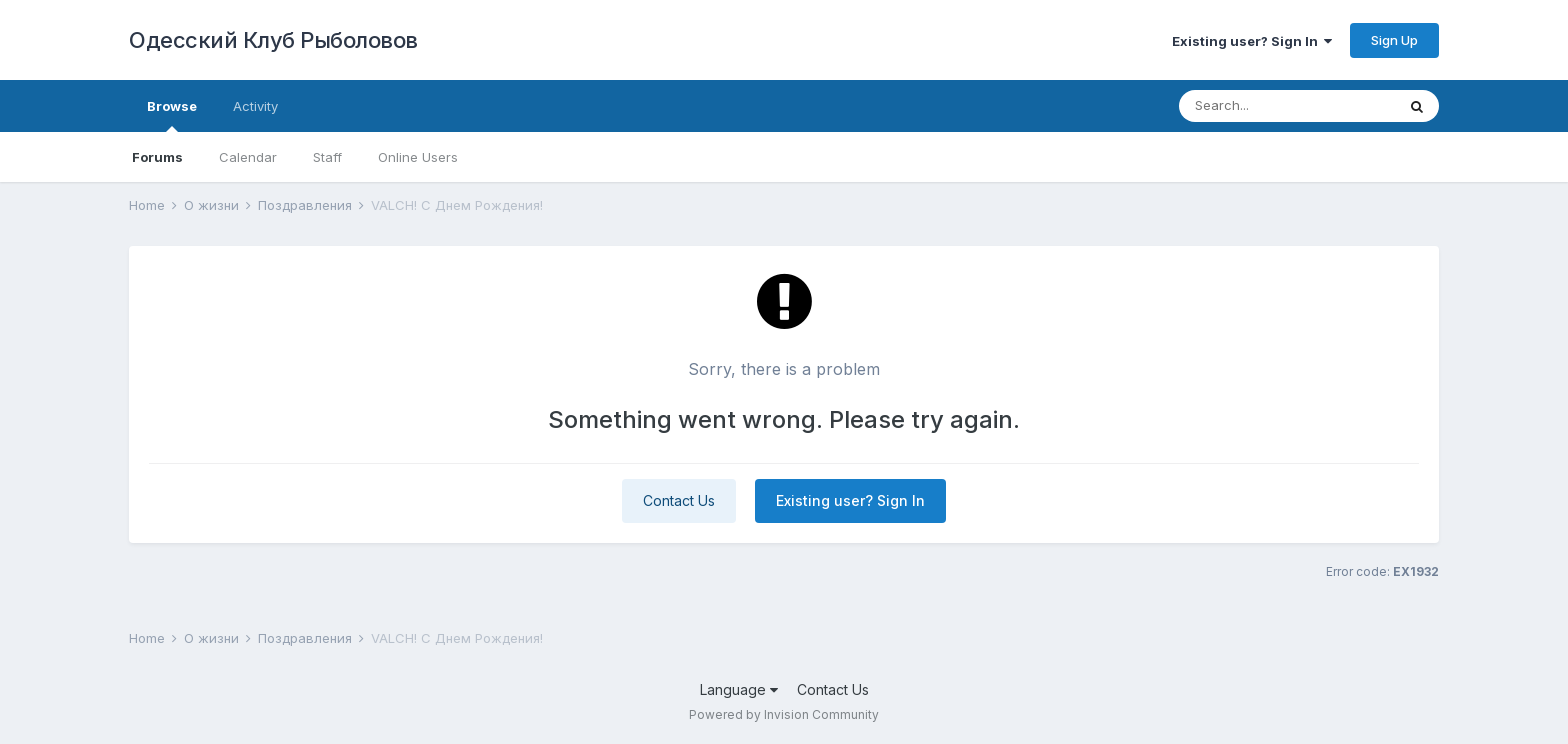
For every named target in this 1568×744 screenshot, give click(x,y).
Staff (327, 157)
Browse (172, 115)
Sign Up (1394, 40)
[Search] (1287, 106)
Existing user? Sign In (1252, 41)
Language (739, 689)
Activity (255, 106)
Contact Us (679, 500)
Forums (157, 157)
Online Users (418, 157)
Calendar (248, 157)
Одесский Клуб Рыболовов (273, 40)
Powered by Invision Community (784, 714)
